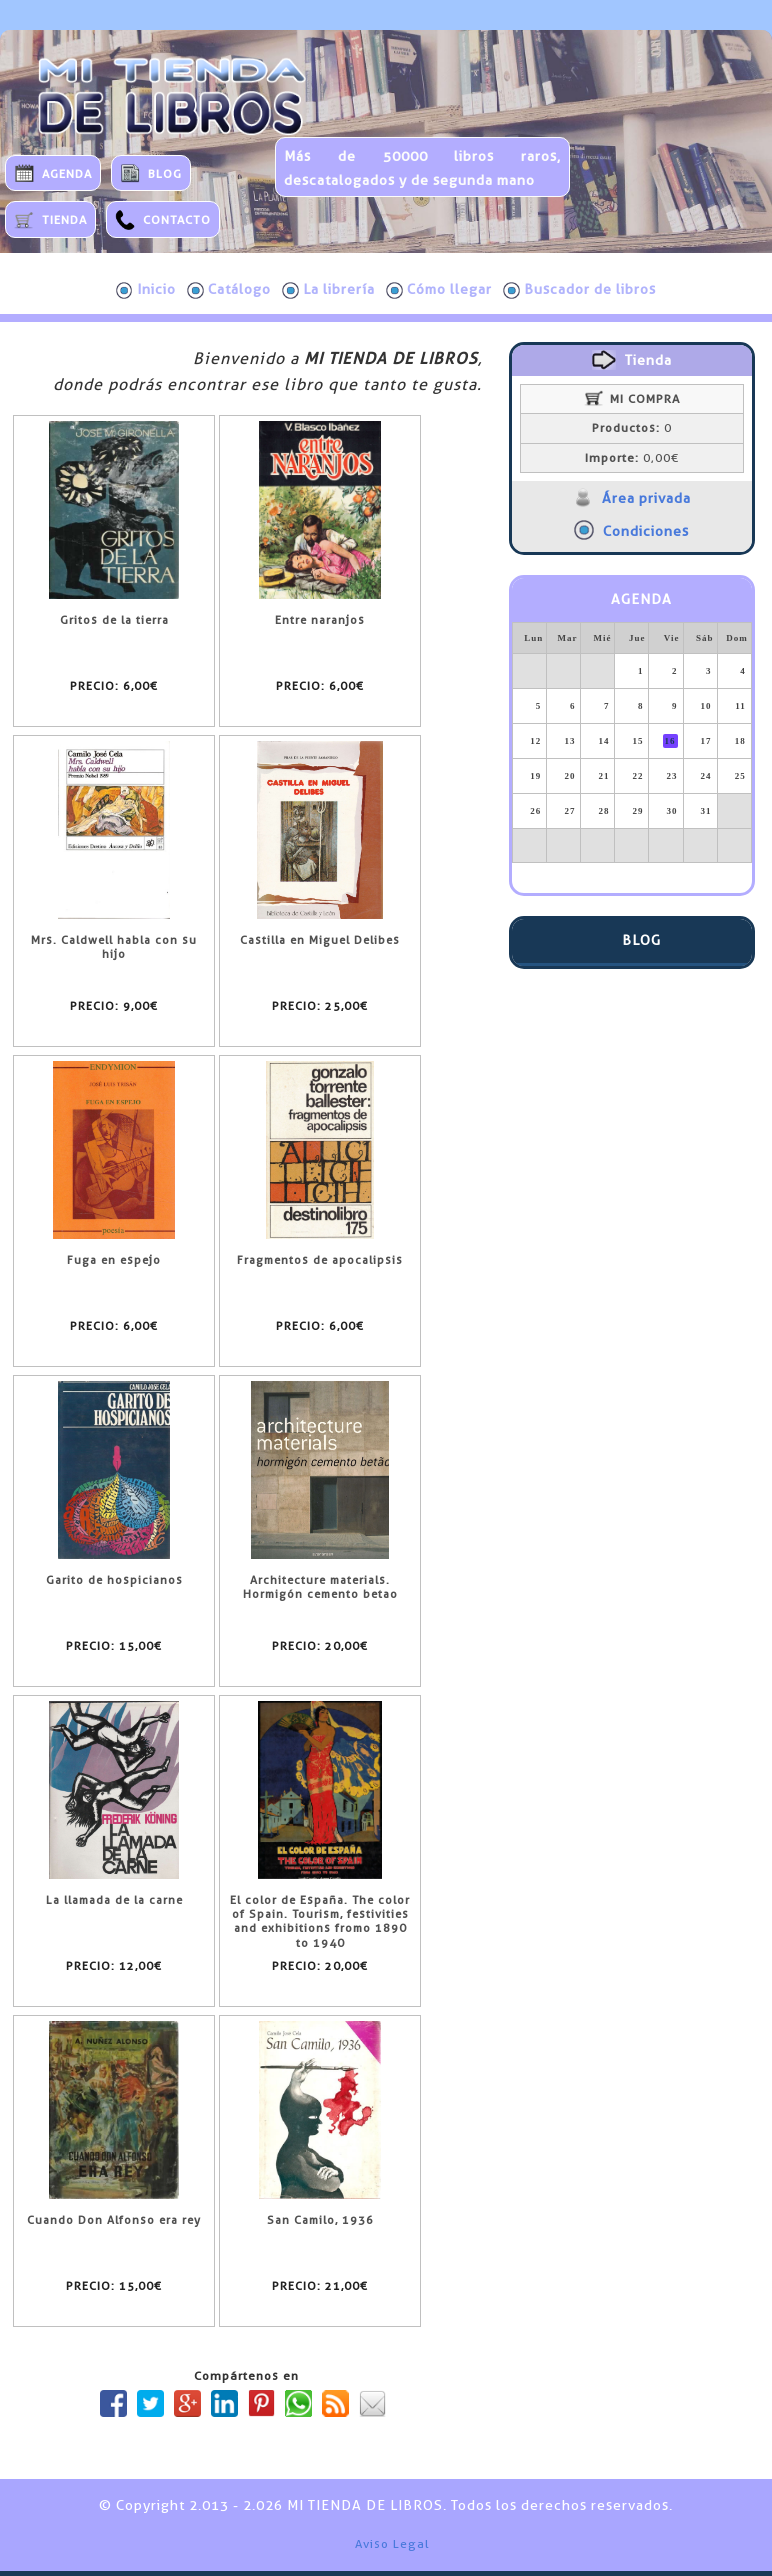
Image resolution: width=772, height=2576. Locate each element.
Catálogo (229, 290)
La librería (328, 290)
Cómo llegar (439, 290)
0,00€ (632, 458)
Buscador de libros (579, 290)
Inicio (146, 290)
